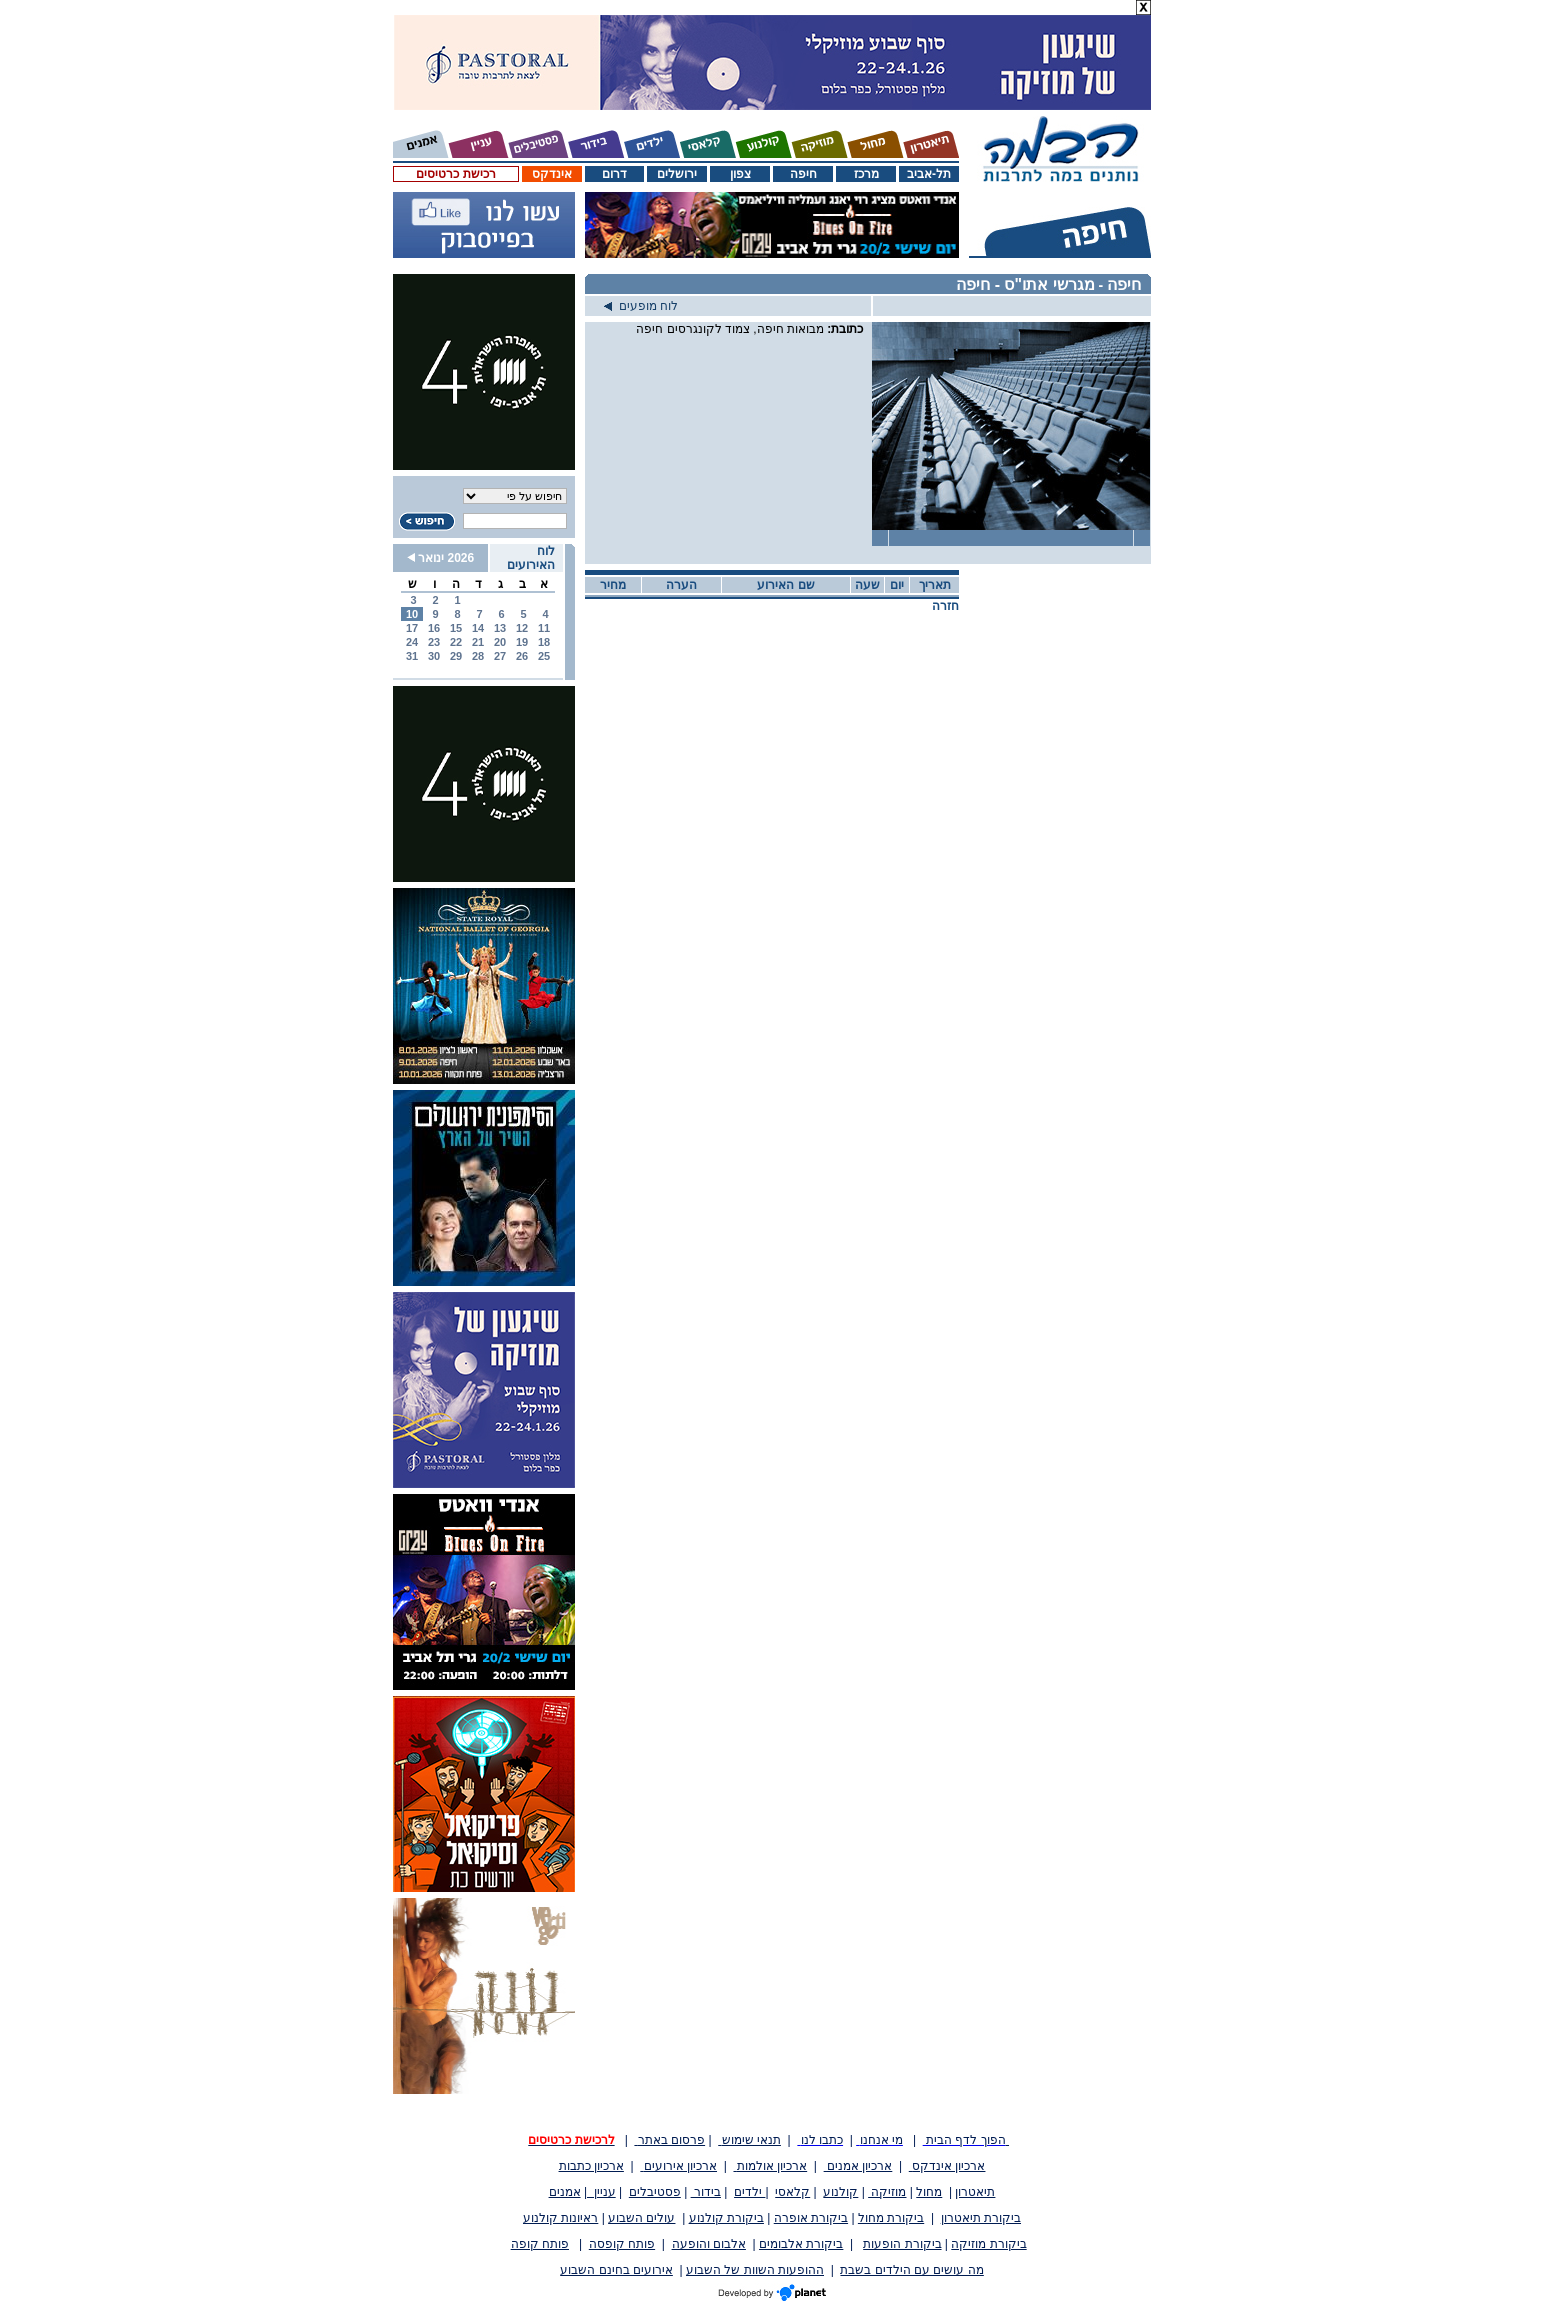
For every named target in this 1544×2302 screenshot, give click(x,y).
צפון (740, 174)
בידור (706, 2192)
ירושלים (677, 174)
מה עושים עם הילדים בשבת (911, 2270)
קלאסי (792, 2192)
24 (412, 642)
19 (522, 642)
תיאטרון (975, 2192)
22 (456, 642)
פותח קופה (540, 2244)
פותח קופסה (622, 2244)
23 (434, 642)
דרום (614, 174)
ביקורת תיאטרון (981, 2218)
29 (456, 656)
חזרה (945, 606)
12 (522, 628)
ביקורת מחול (891, 2218)
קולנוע (840, 2192)
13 (500, 628)
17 (412, 628)
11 (544, 628)
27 (500, 656)
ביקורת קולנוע (726, 2218)
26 (522, 656)
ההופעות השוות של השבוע (755, 2270)
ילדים (749, 2192)
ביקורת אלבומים (801, 2244)
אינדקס (552, 174)
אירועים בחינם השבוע (616, 2270)
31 (412, 656)
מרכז (866, 174)
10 (412, 614)
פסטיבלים (655, 2192)
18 (544, 642)
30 (434, 656)
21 (478, 642)
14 (478, 628)
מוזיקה (887, 2192)
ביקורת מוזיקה (988, 2244)
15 (456, 628)
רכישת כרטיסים (455, 174)
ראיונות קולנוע (560, 2218)
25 (544, 656)
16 (434, 628)
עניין (601, 2192)
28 (478, 656)
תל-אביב (929, 174)
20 (500, 642)
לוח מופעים (641, 306)
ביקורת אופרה (811, 2218)
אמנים (565, 2192)
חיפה (803, 174)
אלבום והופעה (709, 2244)
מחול (929, 2192)
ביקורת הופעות (902, 2244)
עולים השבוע (641, 2218)
